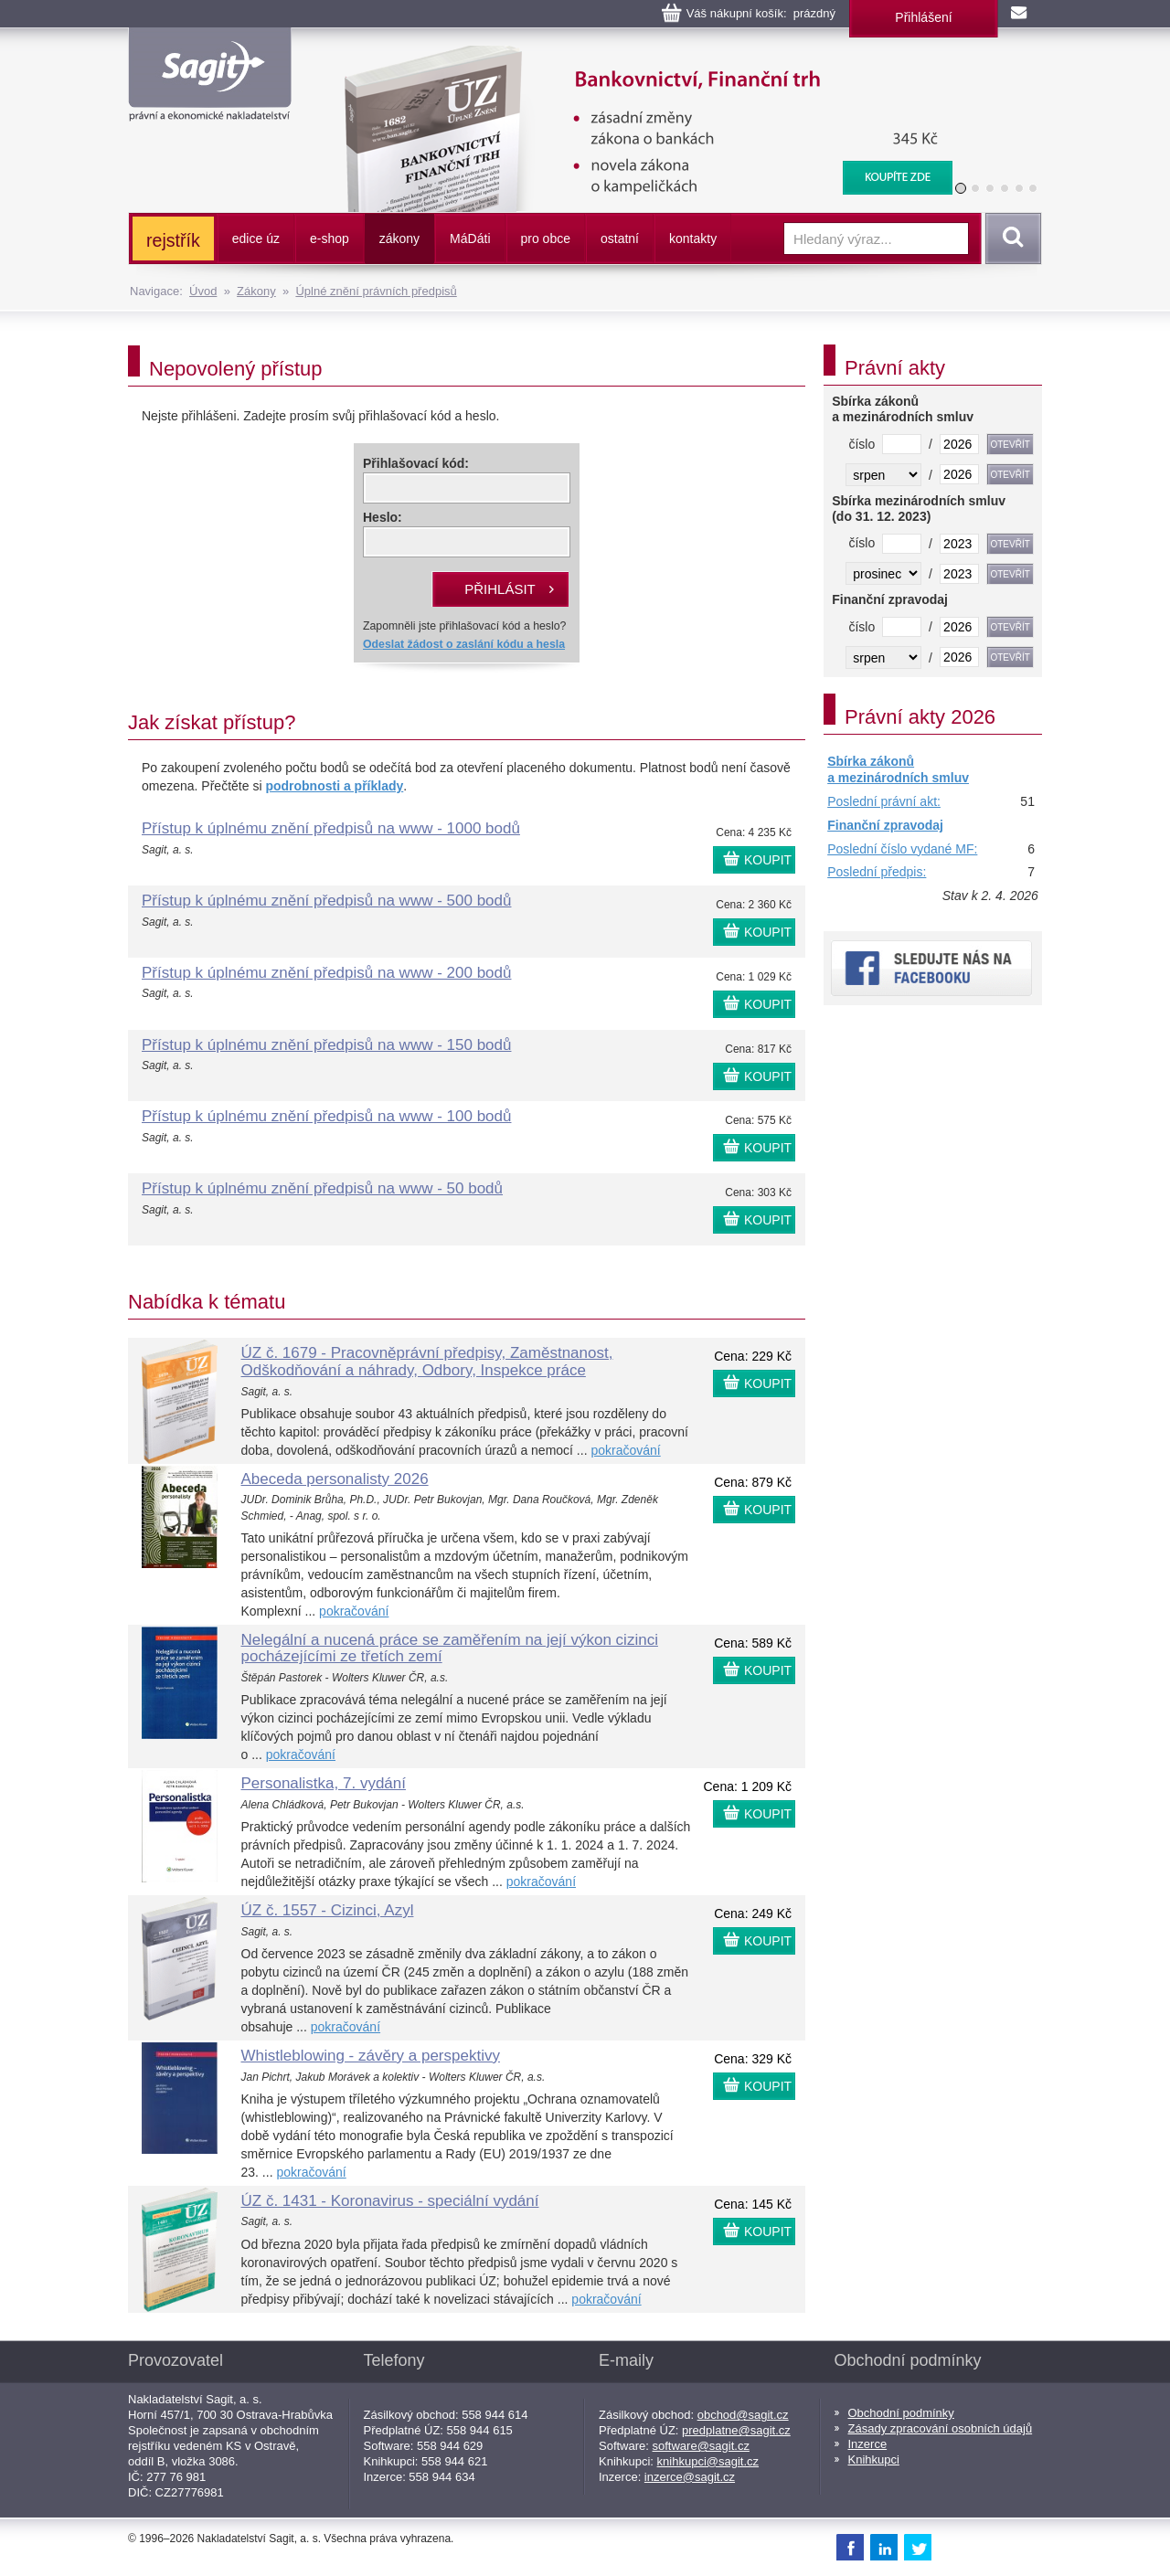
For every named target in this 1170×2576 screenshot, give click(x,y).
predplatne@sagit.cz (736, 2430)
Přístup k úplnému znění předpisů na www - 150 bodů (326, 1045)
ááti (470, 238)
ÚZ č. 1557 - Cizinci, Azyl (327, 1910)
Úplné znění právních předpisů (375, 291)
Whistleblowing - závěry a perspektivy (370, 2055)
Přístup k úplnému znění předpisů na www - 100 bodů (326, 1116)
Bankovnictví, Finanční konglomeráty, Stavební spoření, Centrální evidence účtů (636, 55)
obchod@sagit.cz (743, 2415)
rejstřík (173, 240)
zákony (399, 238)
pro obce (545, 238)
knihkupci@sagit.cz (708, 2461)
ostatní (620, 238)
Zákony (256, 291)
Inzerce (868, 2444)
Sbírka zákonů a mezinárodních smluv (898, 769)
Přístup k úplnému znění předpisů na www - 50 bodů (322, 1188)
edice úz (256, 238)
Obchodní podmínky (901, 2413)
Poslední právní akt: (884, 801)
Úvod (203, 291)
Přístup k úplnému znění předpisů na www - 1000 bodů (331, 828)
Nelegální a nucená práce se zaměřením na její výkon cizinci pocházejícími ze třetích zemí (449, 1648)
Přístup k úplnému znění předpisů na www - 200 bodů (326, 972)
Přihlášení (923, 17)
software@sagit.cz (701, 2446)
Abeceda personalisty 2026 (335, 1479)
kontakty (693, 238)
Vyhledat (1010, 238)
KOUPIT (768, 860)
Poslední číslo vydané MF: (902, 849)
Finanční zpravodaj (885, 825)
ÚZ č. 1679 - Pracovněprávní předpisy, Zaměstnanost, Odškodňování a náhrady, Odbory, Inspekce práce (427, 1361)
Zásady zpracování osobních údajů (940, 2428)
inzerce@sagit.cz (689, 2477)
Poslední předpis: (876, 871)
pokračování (625, 1450)
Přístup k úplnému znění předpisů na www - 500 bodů (326, 900)
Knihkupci (873, 2459)
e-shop (329, 238)
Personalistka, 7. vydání (323, 1783)
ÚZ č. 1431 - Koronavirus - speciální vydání (390, 2201)
